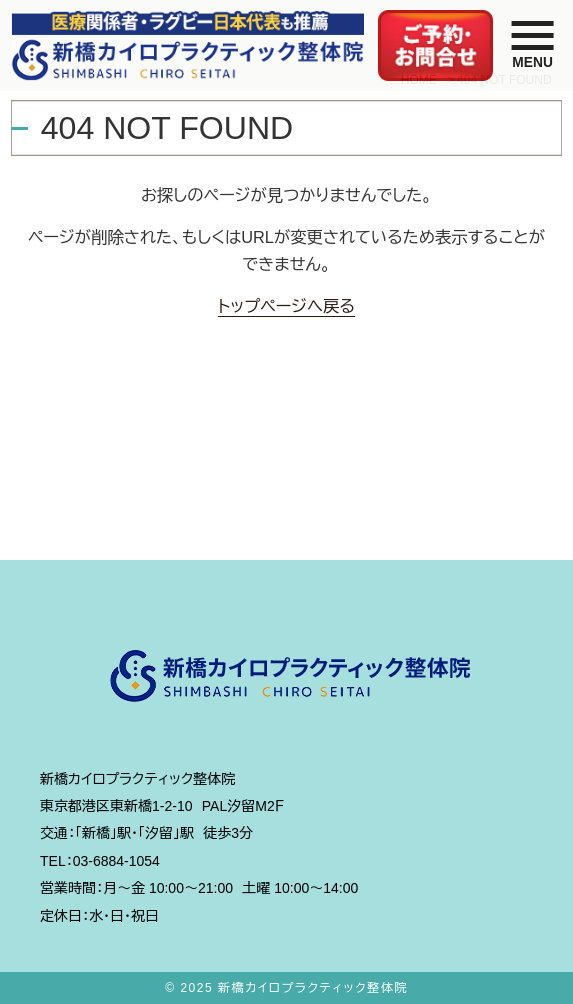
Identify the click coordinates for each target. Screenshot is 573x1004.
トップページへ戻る (286, 306)
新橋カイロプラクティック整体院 (313, 988)
